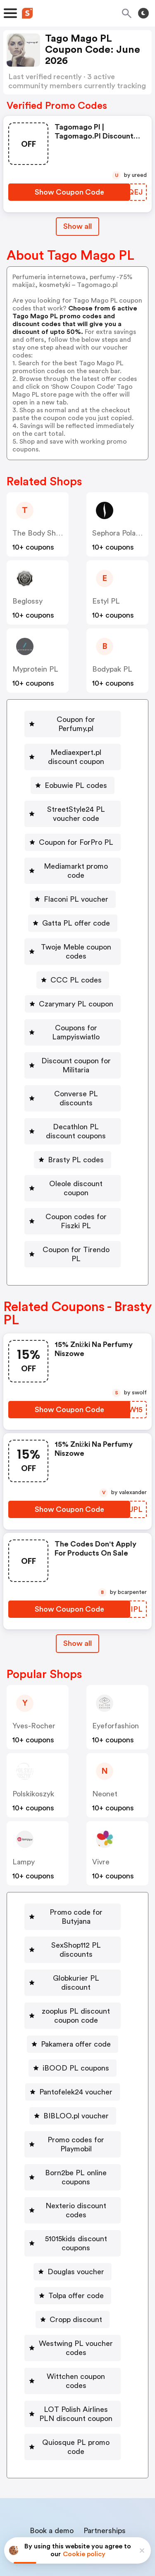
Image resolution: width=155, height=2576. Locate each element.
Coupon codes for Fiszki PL (76, 1185)
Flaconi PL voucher (76, 881)
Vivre (101, 1816)
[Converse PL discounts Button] (72, 1075)
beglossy (27, 601)
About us (39, 2469)
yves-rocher (33, 1680)
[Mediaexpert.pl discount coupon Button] (72, 748)
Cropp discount (76, 2238)
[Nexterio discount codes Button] (72, 2133)
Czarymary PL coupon (76, 986)
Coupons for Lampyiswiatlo (76, 1014)
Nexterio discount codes (76, 2133)
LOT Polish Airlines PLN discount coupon (76, 2323)
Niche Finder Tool (82, 2451)
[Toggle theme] (143, 13)
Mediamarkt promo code (75, 857)
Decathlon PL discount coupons (75, 1104)
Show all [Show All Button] (77, 226)
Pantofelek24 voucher (75, 2019)
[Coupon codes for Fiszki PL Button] (72, 1185)
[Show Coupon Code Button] (69, 192)
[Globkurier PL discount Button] (72, 1914)
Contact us (79, 2469)
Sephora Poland (118, 533)
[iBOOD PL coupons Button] (73, 1995)
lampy (23, 1816)
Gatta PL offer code (76, 905)
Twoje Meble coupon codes (76, 933)
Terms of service (128, 2521)
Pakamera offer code (76, 1971)
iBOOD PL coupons (76, 1995)
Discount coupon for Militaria (76, 1047)
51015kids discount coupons (76, 2161)
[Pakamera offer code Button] (72, 1971)
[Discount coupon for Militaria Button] (72, 1047)
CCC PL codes (76, 962)
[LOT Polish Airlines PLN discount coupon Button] (72, 2323)
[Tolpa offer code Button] (72, 2214)
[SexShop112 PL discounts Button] (72, 1890)
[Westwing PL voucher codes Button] (72, 2266)
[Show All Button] (77, 1598)
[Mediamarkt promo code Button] (72, 857)
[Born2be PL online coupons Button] (72, 2105)
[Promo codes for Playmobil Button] (72, 2072)
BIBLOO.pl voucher (76, 2043)
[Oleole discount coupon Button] (73, 1156)
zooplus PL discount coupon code (76, 1943)
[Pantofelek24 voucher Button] (72, 2019)
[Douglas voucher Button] (72, 2190)
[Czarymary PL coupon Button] (73, 985)
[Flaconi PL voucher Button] (73, 881)
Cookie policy (84, 2554)
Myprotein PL (35, 669)
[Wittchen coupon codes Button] (72, 2294)
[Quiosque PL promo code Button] (72, 2356)
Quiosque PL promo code (76, 2356)
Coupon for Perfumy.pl (76, 719)
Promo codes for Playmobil (76, 2072)
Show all (77, 1598)
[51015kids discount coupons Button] (72, 2161)
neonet (104, 1748)
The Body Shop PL (43, 533)
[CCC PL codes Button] (72, 962)
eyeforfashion (115, 1680)
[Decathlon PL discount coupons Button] (72, 1104)
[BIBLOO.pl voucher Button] (72, 2043)
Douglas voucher (76, 2190)
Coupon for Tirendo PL (76, 1213)
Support (118, 2469)
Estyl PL (106, 601)
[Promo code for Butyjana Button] (72, 1867)
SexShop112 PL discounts (75, 1890)
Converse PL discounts (75, 1075)
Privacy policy (83, 2521)
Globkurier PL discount (76, 1914)
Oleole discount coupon (76, 1156)
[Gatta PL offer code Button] (72, 905)
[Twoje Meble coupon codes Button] (72, 933)
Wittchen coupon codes (76, 2295)
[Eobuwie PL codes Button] (72, 776)
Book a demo (52, 2440)
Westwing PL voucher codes (76, 2266)
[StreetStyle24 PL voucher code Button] (72, 805)
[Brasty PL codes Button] (72, 1132)
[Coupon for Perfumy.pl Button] (72, 719)
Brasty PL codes (76, 1132)
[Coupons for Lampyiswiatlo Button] (72, 1014)
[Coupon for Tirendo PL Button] (72, 1213)
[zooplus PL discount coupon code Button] (72, 1943)
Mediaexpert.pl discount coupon (76, 748)
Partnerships (104, 2440)
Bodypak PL (112, 669)
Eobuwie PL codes (76, 776)
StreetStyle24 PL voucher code (76, 805)
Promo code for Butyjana (76, 1867)
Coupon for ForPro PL (76, 833)
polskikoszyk (33, 1748)
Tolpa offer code (76, 2214)
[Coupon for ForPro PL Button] (73, 833)
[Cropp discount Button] (73, 2238)
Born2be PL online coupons (76, 2105)
